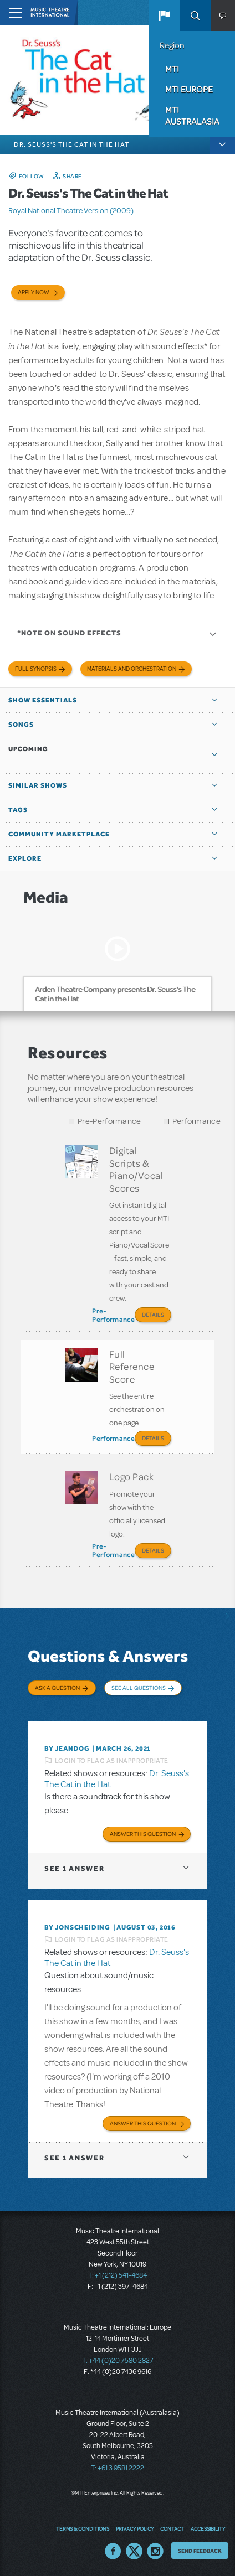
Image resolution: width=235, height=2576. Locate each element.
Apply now (33, 292)
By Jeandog (67, 1748)
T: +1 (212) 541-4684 (117, 2275)
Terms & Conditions (82, 2528)
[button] (164, 15)
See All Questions (138, 1688)
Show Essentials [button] (42, 700)
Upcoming (28, 749)
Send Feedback (200, 2550)
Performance (196, 1121)
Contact (172, 2528)
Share (72, 176)
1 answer (74, 1868)
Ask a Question (57, 1688)
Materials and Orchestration (131, 669)
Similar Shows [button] (37, 785)
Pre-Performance (109, 1121)
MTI (172, 68)
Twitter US (134, 2551)
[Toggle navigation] (12, 12)
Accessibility (208, 2528)
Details (153, 1314)
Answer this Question (143, 1834)
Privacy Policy (135, 2528)
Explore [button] (25, 858)
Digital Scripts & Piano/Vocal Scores (136, 1169)
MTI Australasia (192, 115)
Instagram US (155, 2551)
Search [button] (195, 15)
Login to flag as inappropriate (111, 1760)
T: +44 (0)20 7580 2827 (118, 2360)
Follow (31, 176)
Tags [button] (18, 810)
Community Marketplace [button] (59, 834)
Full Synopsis (36, 669)
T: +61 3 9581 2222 (117, 2468)
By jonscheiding (77, 1927)
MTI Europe (189, 89)
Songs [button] (21, 724)
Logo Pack (131, 1476)
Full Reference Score (132, 1366)
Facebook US (113, 2551)
